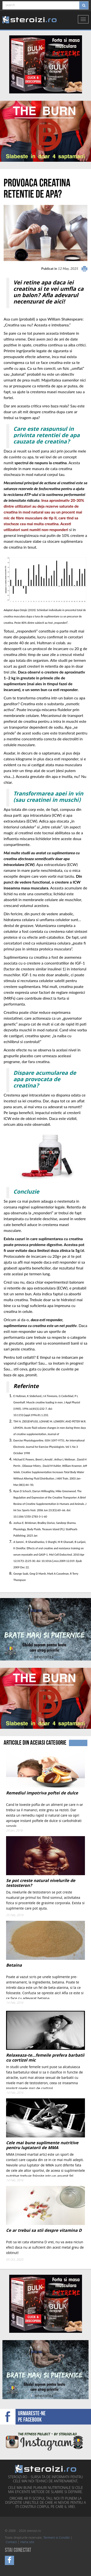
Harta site (27, 2542)
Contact (11, 2542)
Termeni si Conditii (56, 2538)
